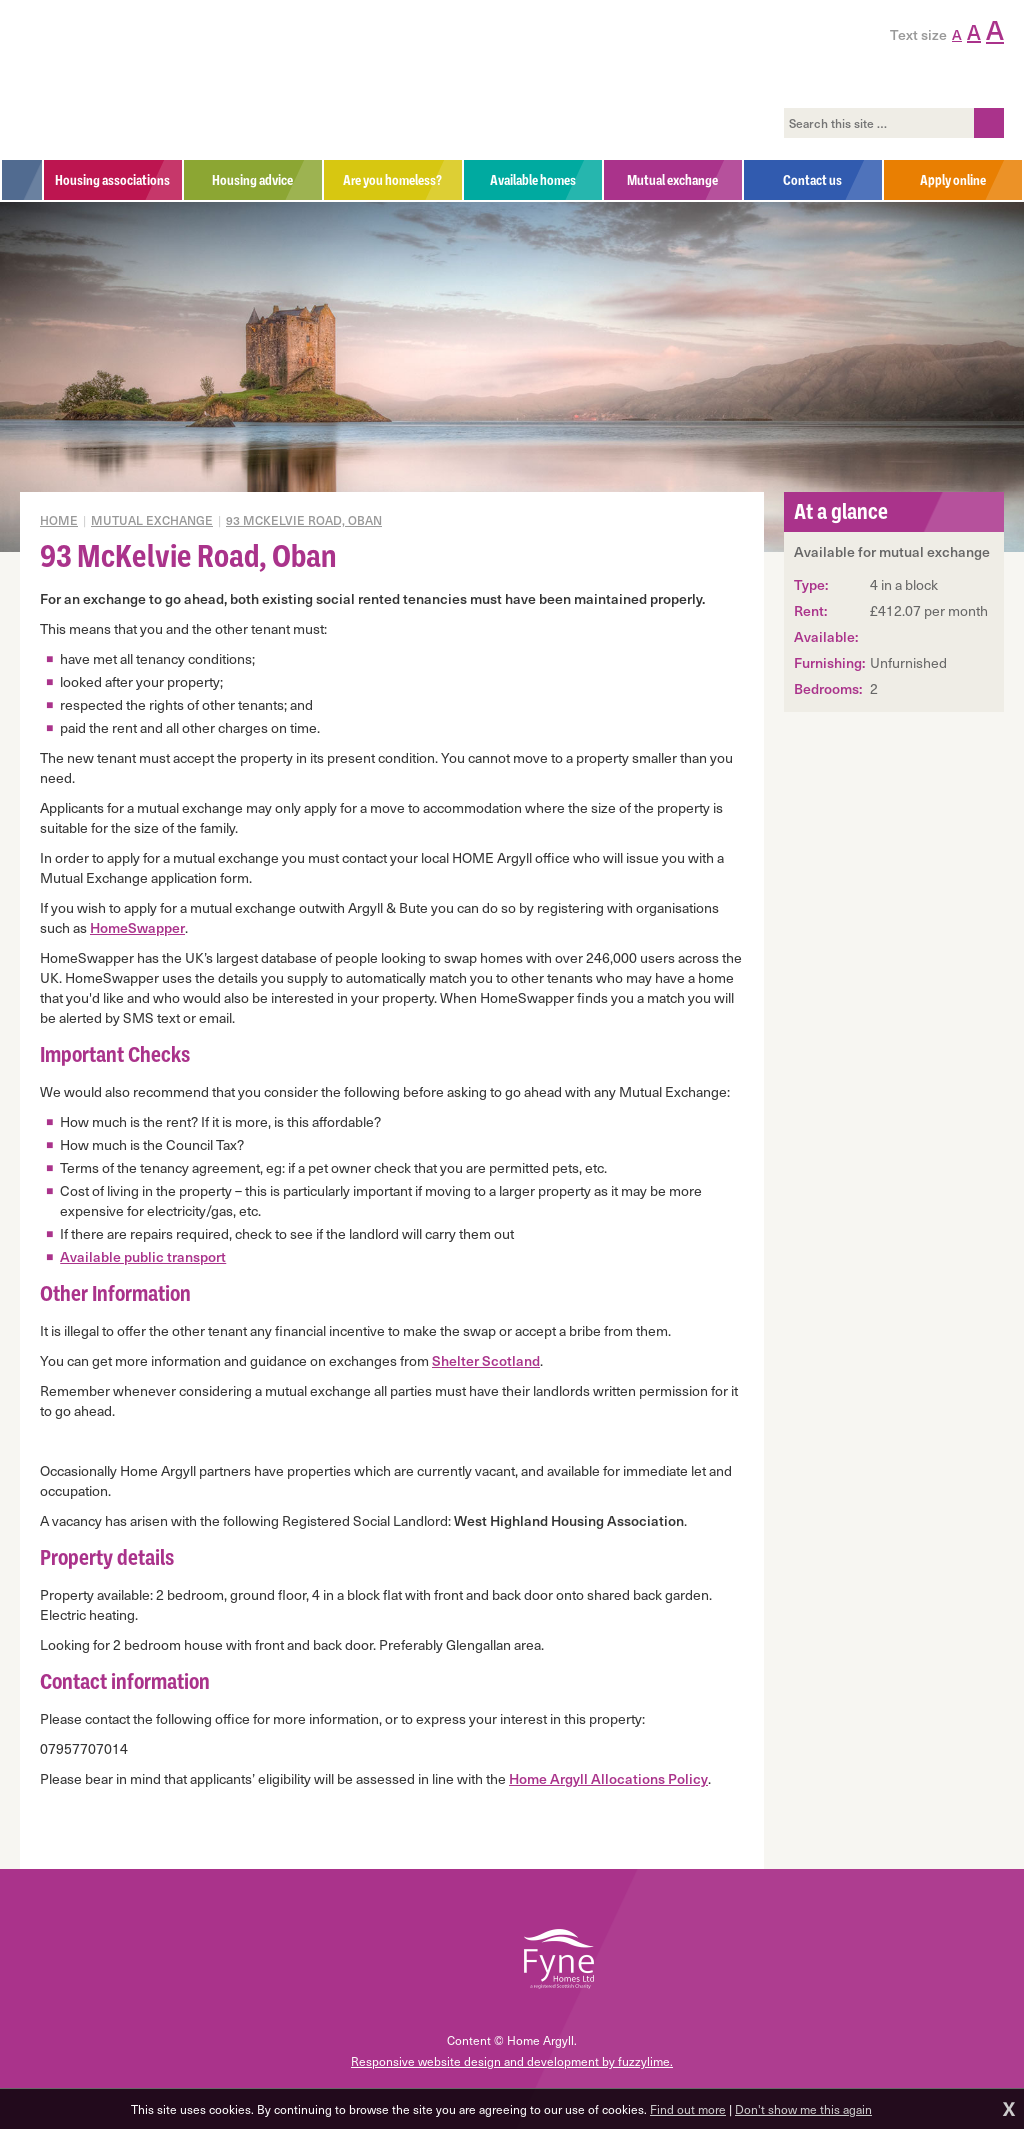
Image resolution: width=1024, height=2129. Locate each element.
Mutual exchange (152, 520)
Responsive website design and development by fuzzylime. (512, 2061)
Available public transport (143, 1256)
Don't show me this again (803, 2109)
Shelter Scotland (486, 1360)
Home (59, 520)
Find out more (688, 2109)
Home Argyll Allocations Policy (608, 1778)
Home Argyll (158, 80)
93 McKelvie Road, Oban (304, 520)
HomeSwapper (137, 927)
